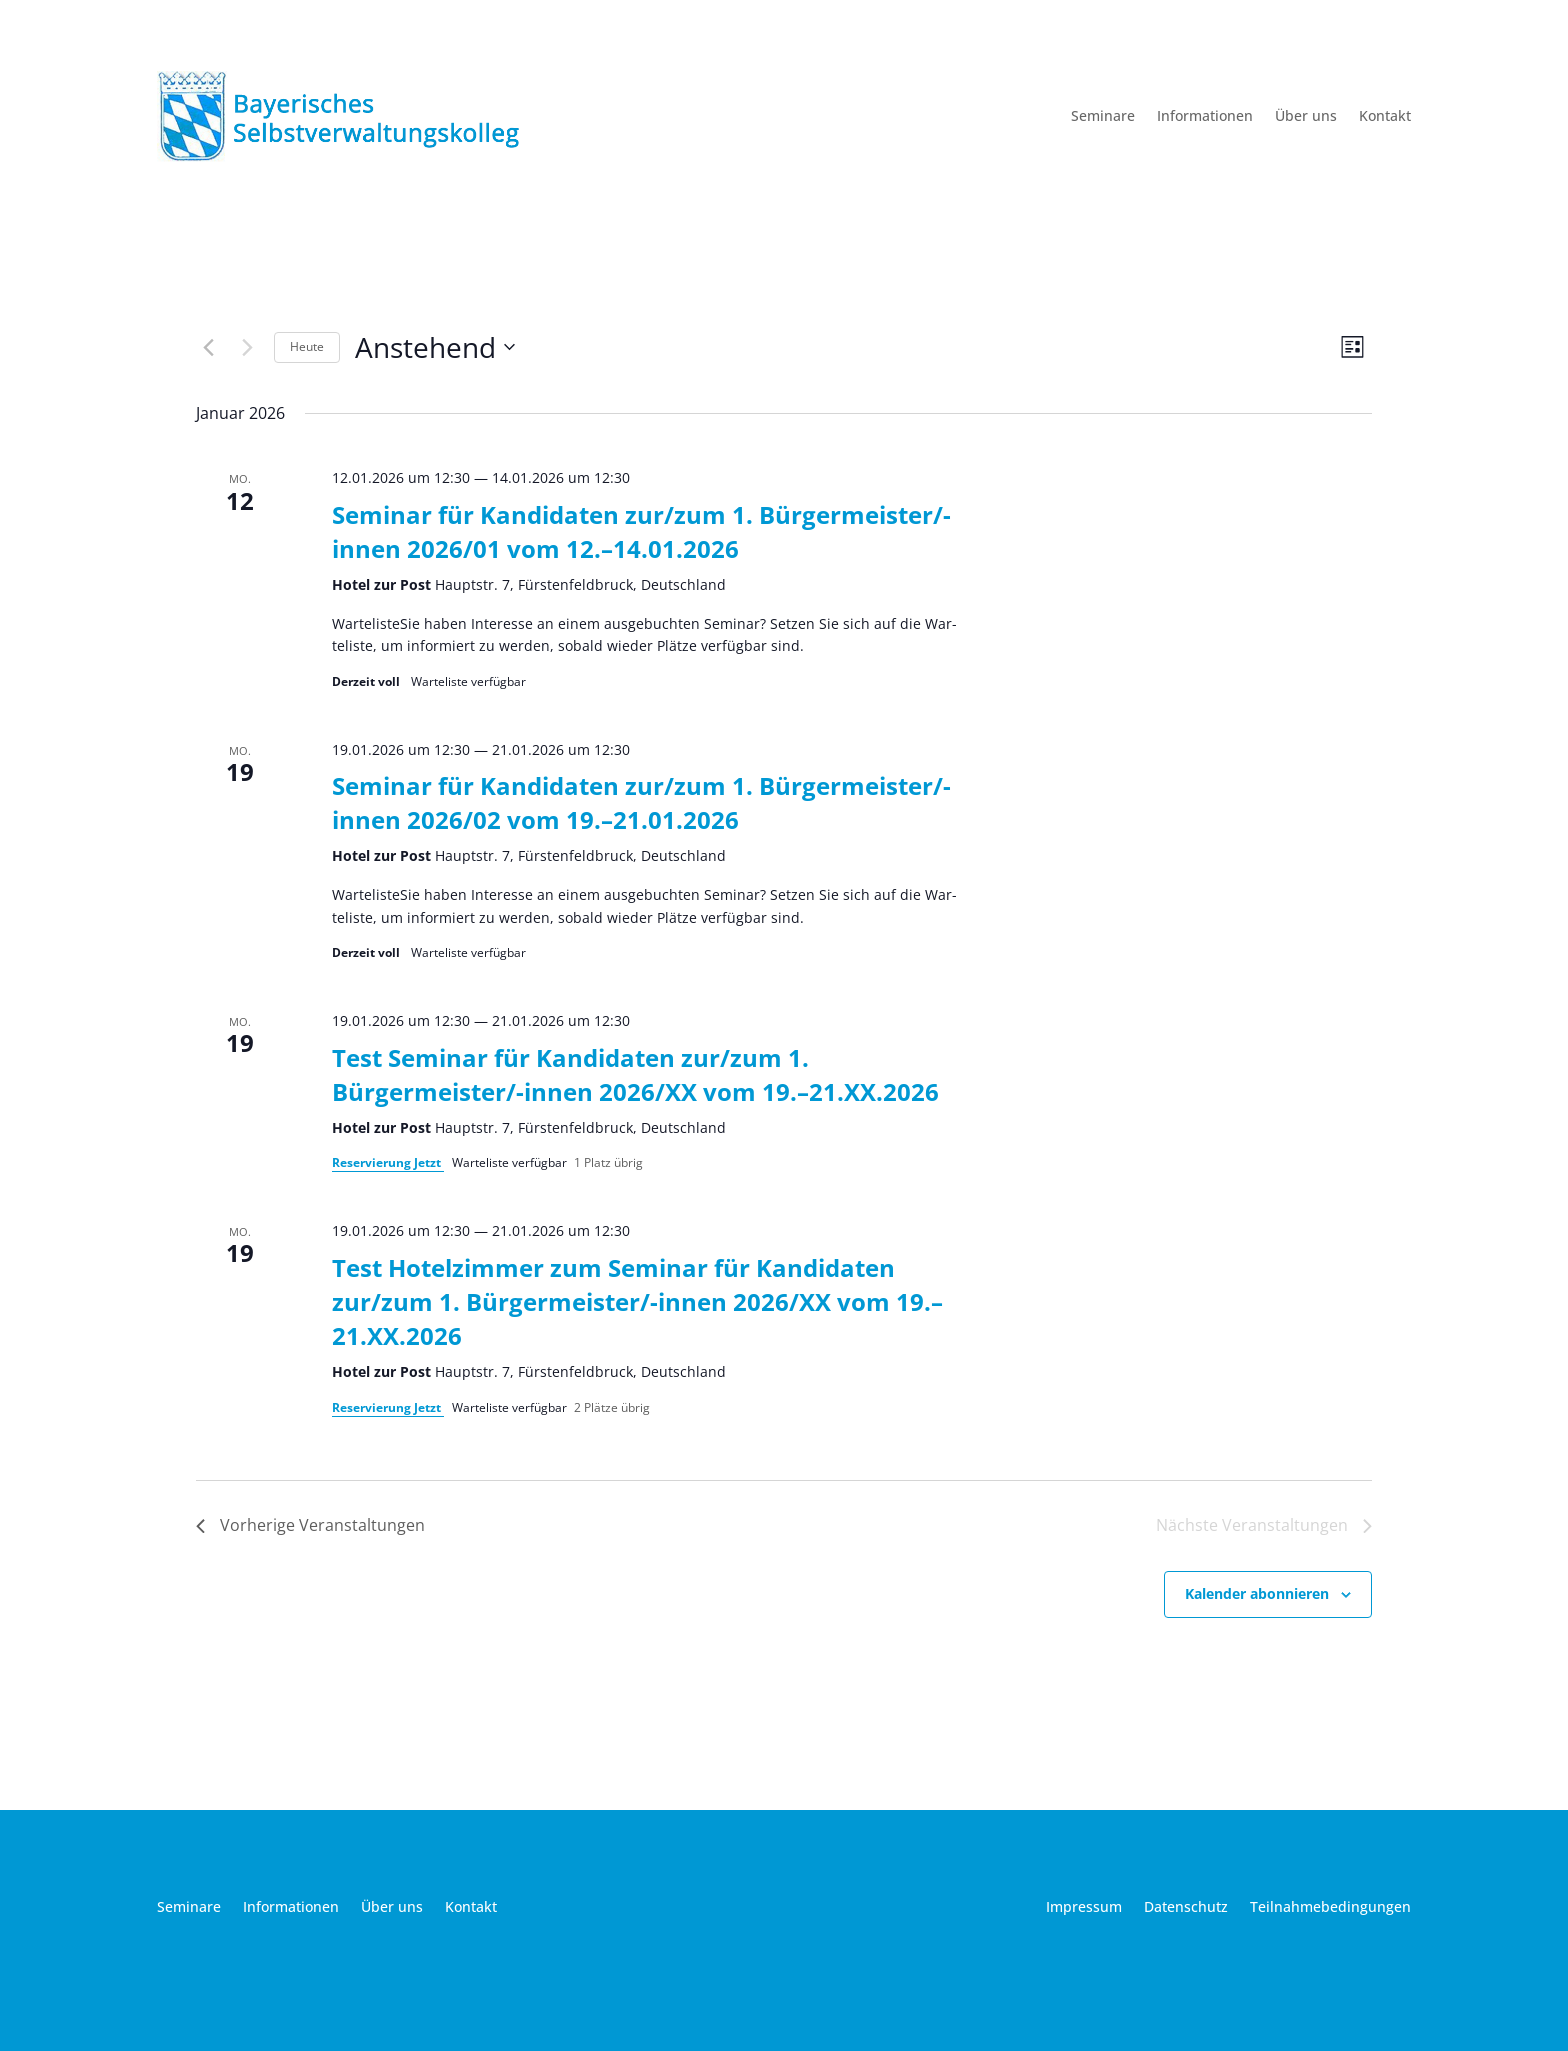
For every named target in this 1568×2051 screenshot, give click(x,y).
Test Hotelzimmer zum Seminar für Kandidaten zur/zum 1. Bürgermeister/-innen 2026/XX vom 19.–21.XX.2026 (637, 1301)
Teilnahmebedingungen (1330, 1908)
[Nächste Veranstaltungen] (247, 347)
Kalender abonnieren (1257, 1593)
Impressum (1084, 1908)
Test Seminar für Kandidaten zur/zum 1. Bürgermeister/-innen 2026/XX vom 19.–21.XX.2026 (635, 1074)
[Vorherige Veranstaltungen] (208, 347)
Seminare (1103, 117)
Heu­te (307, 346)
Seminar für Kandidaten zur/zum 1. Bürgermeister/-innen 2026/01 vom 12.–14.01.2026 (641, 531)
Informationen (1205, 117)
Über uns (1306, 117)
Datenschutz (1186, 1908)
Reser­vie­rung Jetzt (388, 1162)
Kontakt (1385, 117)
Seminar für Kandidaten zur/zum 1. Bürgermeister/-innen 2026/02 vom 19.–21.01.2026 (641, 802)
